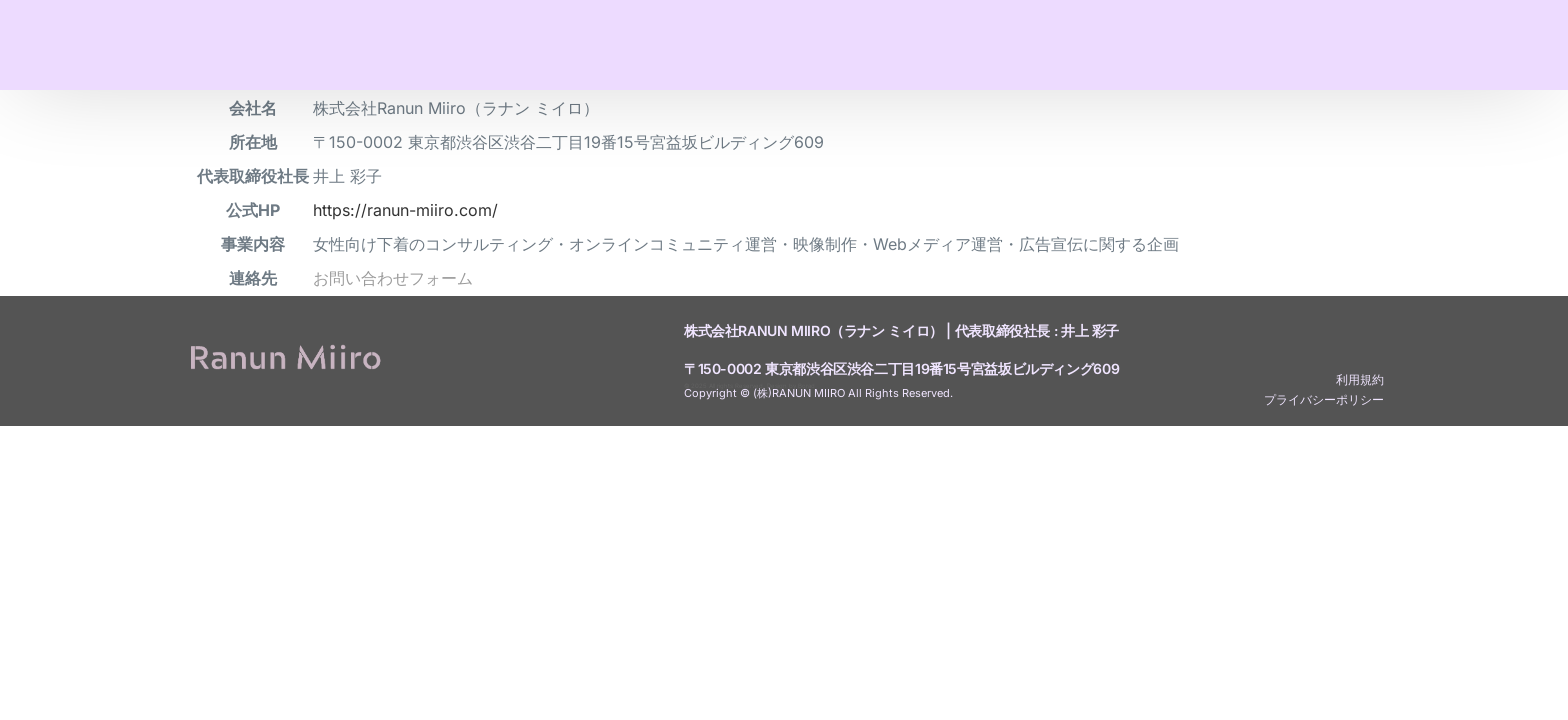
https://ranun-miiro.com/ (405, 210)
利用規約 (1360, 379)
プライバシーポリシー (1324, 399)
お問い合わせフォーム (393, 278)
